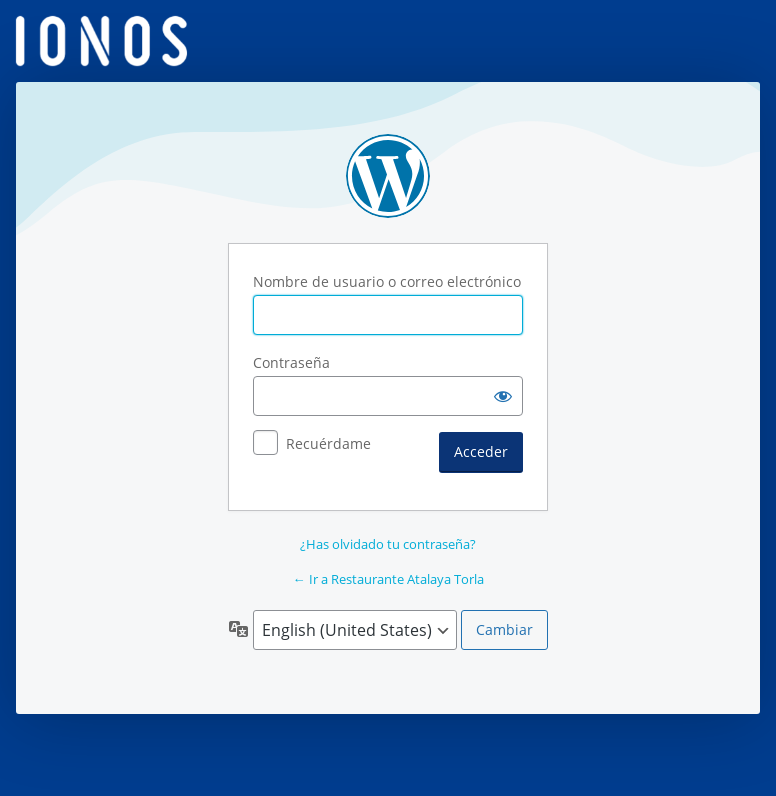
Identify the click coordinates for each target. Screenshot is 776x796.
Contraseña (291, 362)
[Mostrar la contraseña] (503, 396)
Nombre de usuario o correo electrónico (387, 281)
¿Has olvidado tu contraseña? (388, 544)
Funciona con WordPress (388, 176)
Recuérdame (328, 443)
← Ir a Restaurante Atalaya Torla (388, 579)
